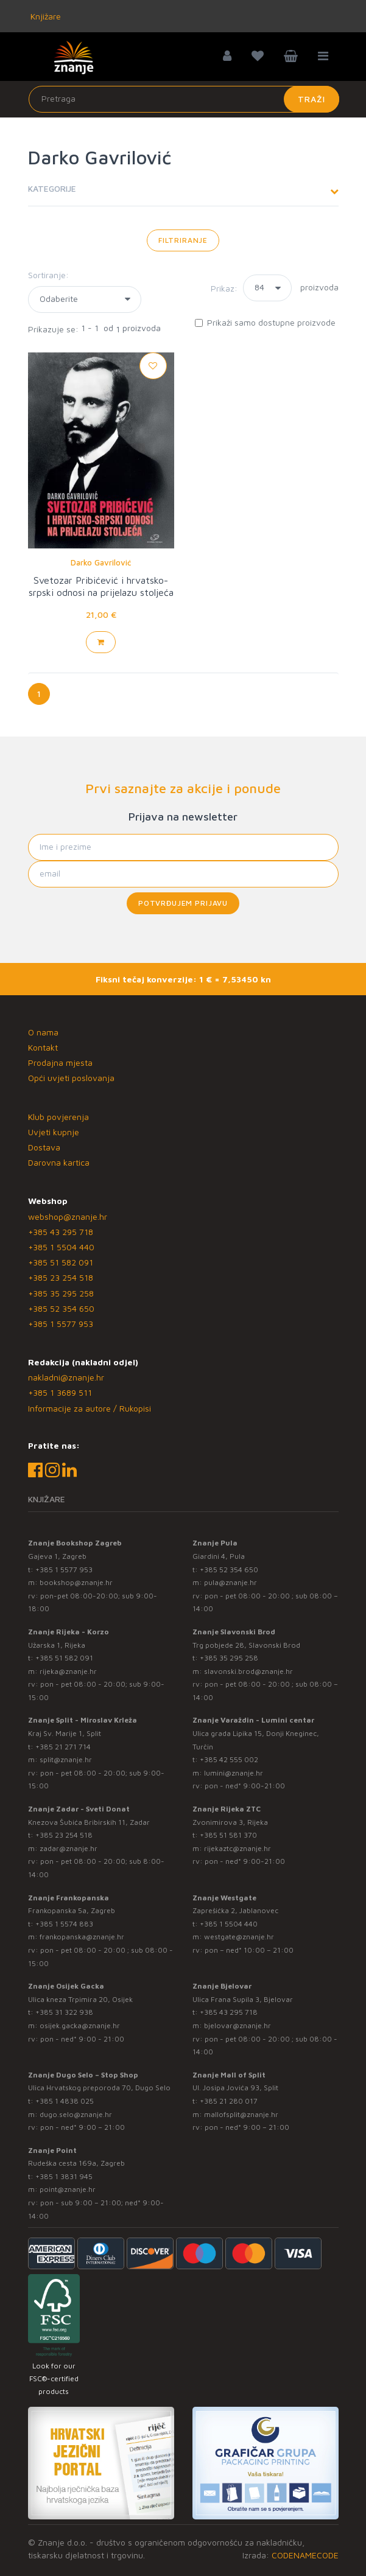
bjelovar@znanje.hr (237, 2025)
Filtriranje (183, 240)
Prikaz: (224, 288)
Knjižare (44, 16)
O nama (43, 1032)
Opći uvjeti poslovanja (71, 1078)
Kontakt (43, 1047)
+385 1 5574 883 (64, 1923)
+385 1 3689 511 (60, 1392)
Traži (311, 99)
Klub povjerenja (58, 1116)
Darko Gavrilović (101, 562)
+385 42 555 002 (229, 1759)
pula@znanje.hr (230, 1582)
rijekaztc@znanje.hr (237, 1848)
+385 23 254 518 (60, 1277)
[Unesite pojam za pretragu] (184, 99)
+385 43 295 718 (60, 1232)
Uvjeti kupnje (53, 1132)
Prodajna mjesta (60, 1062)
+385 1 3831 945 (64, 2176)
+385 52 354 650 (61, 1308)
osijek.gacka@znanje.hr (80, 2025)
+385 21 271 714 (63, 1746)
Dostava (44, 1147)
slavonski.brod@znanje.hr (248, 1671)
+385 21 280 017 (229, 2100)
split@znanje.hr (66, 1759)
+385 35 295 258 (61, 1293)
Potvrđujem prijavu (183, 903)
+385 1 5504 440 (61, 1247)
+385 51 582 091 (60, 1262)
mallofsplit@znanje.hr (241, 2114)
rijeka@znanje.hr (68, 1671)
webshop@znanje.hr (67, 1216)
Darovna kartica (59, 1162)
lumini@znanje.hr (233, 1772)
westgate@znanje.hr (239, 1936)
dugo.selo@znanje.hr (76, 2114)
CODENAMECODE (305, 2555)
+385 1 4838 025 (64, 2100)
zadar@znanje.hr (68, 1848)
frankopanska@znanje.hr (82, 1936)
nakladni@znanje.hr (66, 1377)
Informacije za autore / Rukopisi (89, 1408)
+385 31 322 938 (64, 2012)
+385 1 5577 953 (60, 1323)
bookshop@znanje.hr (76, 1582)
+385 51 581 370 (228, 1834)
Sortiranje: (48, 275)
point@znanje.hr (68, 2189)
